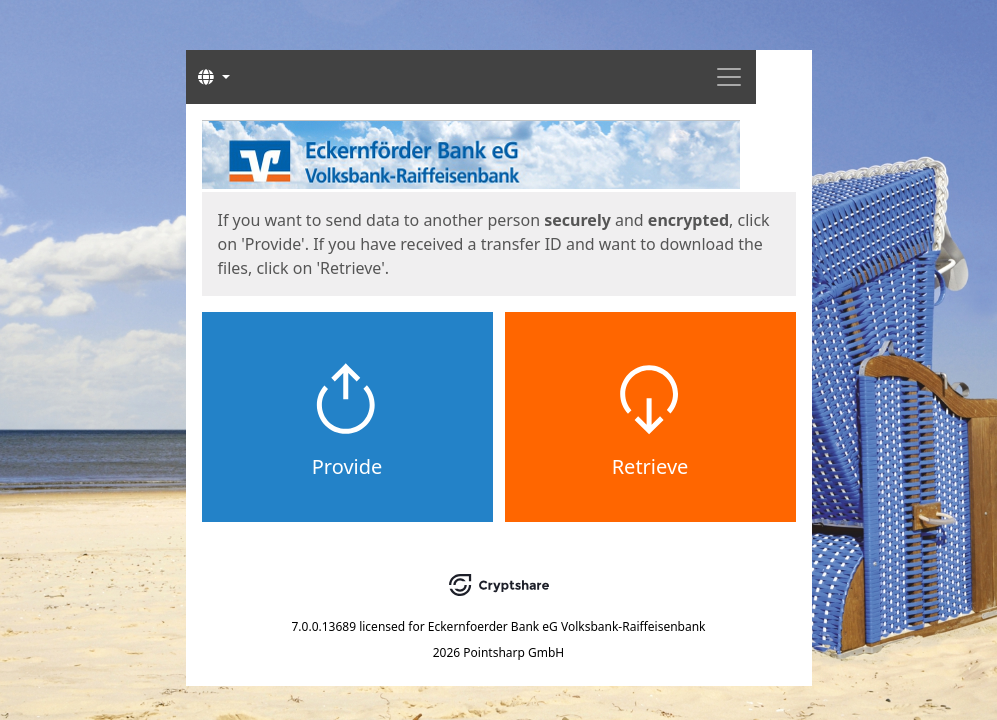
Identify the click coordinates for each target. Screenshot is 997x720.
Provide (347, 466)
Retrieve (650, 466)
